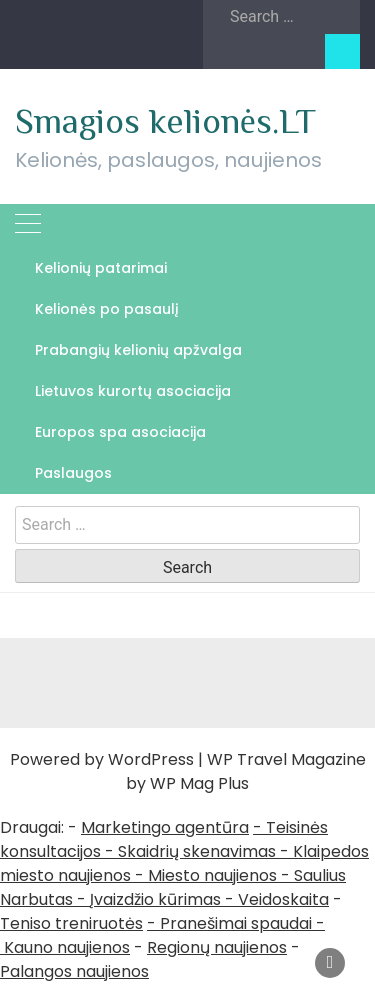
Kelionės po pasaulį (107, 309)
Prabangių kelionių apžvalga (138, 350)
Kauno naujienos (67, 947)
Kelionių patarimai (101, 268)
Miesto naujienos (212, 875)
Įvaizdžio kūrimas (155, 899)
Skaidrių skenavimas (197, 851)
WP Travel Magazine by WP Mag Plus (246, 771)
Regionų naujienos (217, 947)
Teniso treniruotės (71, 923)
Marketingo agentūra (165, 827)
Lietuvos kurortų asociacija (133, 391)
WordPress (151, 759)
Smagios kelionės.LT (165, 121)
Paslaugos (73, 473)
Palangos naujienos (74, 971)
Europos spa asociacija (120, 432)
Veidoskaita (283, 899)
